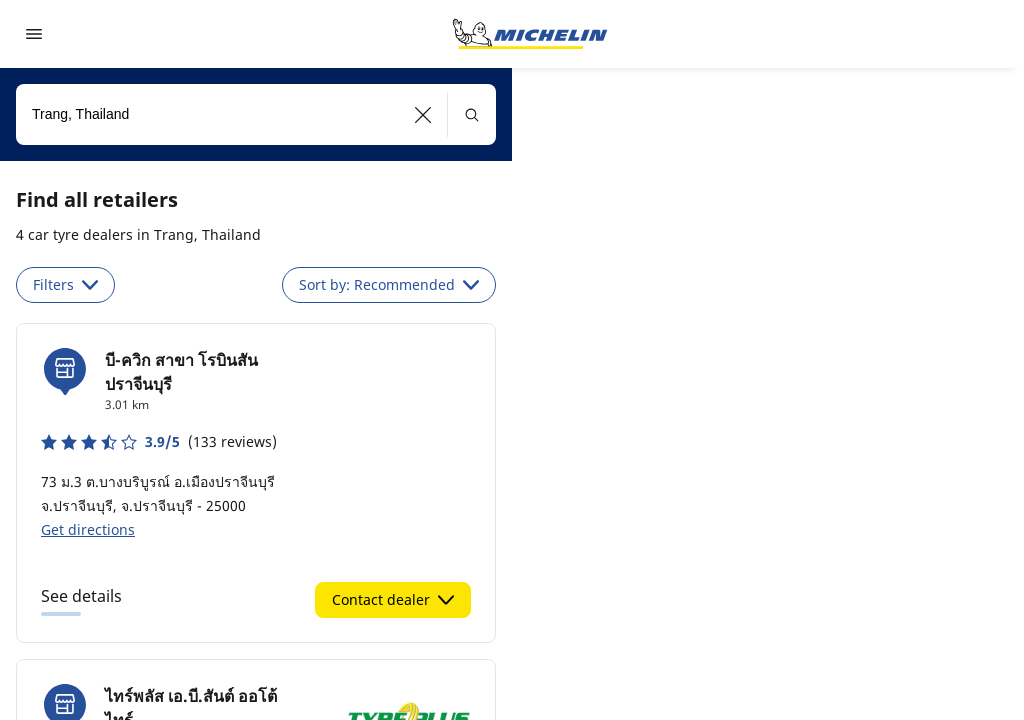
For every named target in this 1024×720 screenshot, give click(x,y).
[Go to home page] (530, 34)
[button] (423, 114)
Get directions (88, 529)
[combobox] (256, 114)
